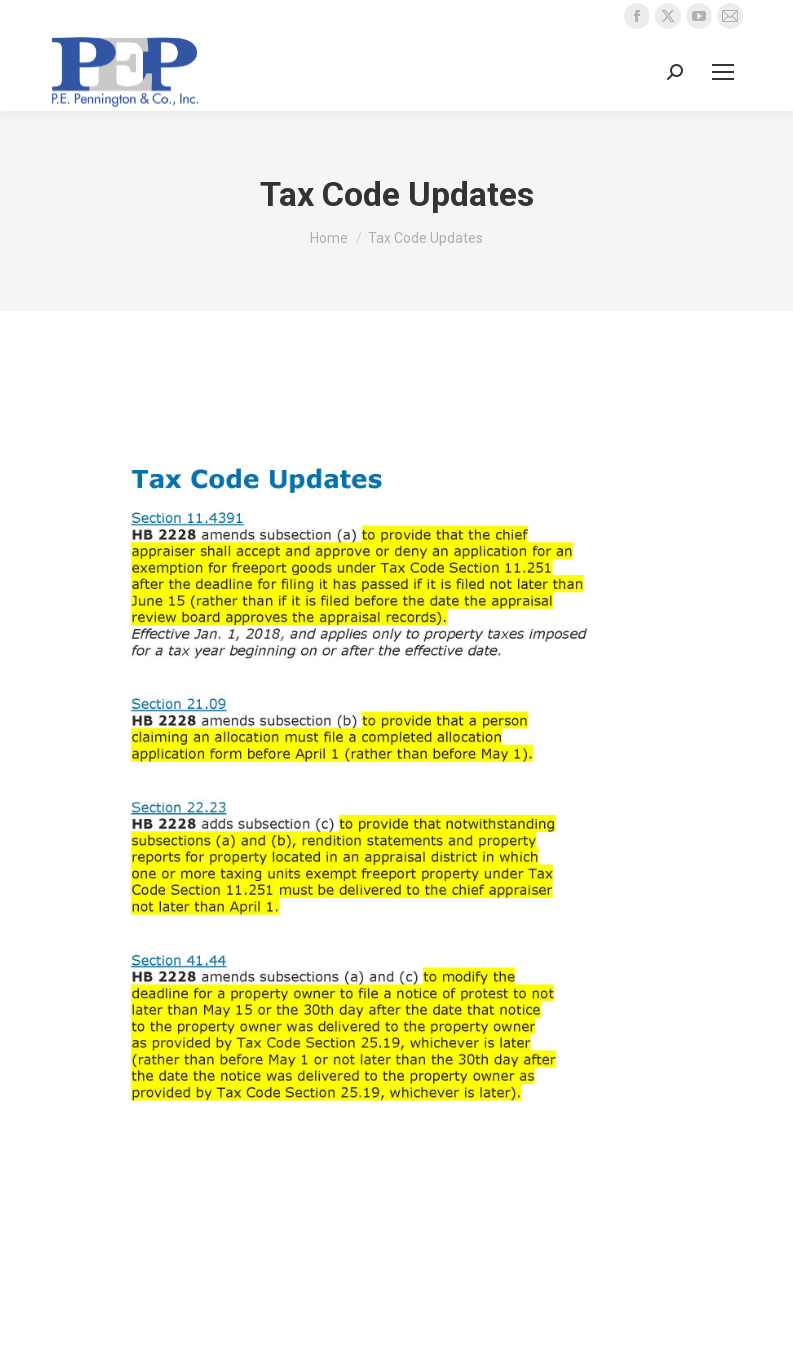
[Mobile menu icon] (723, 72)
